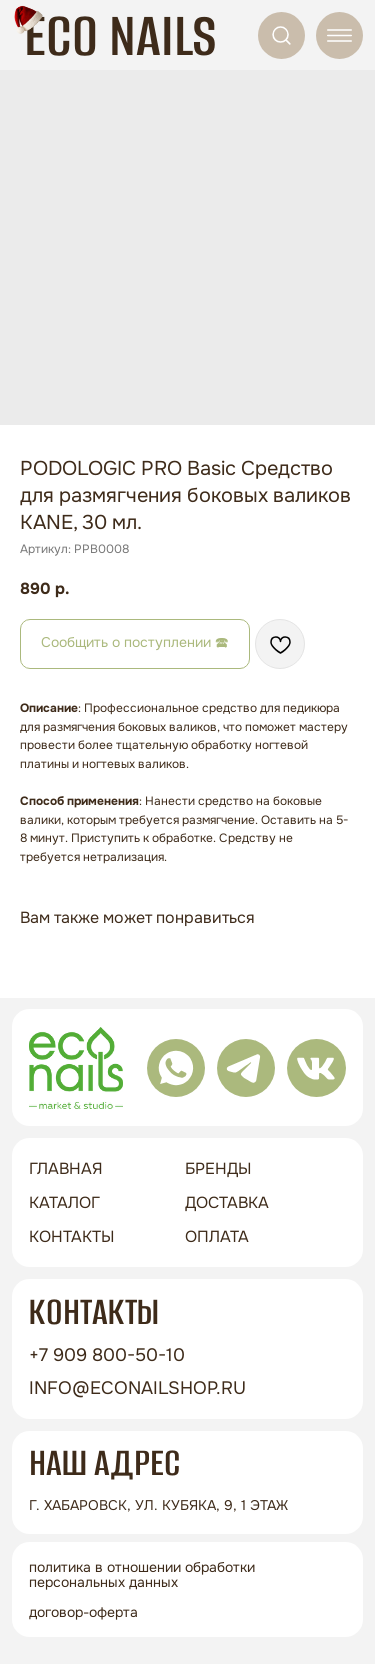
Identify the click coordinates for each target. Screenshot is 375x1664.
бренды (218, 1168)
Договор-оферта (83, 1612)
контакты (71, 1236)
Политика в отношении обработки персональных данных (142, 1574)
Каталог (64, 1202)
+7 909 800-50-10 (107, 1355)
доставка (227, 1202)
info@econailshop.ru (137, 1388)
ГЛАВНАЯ (66, 1168)
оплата (217, 1236)
